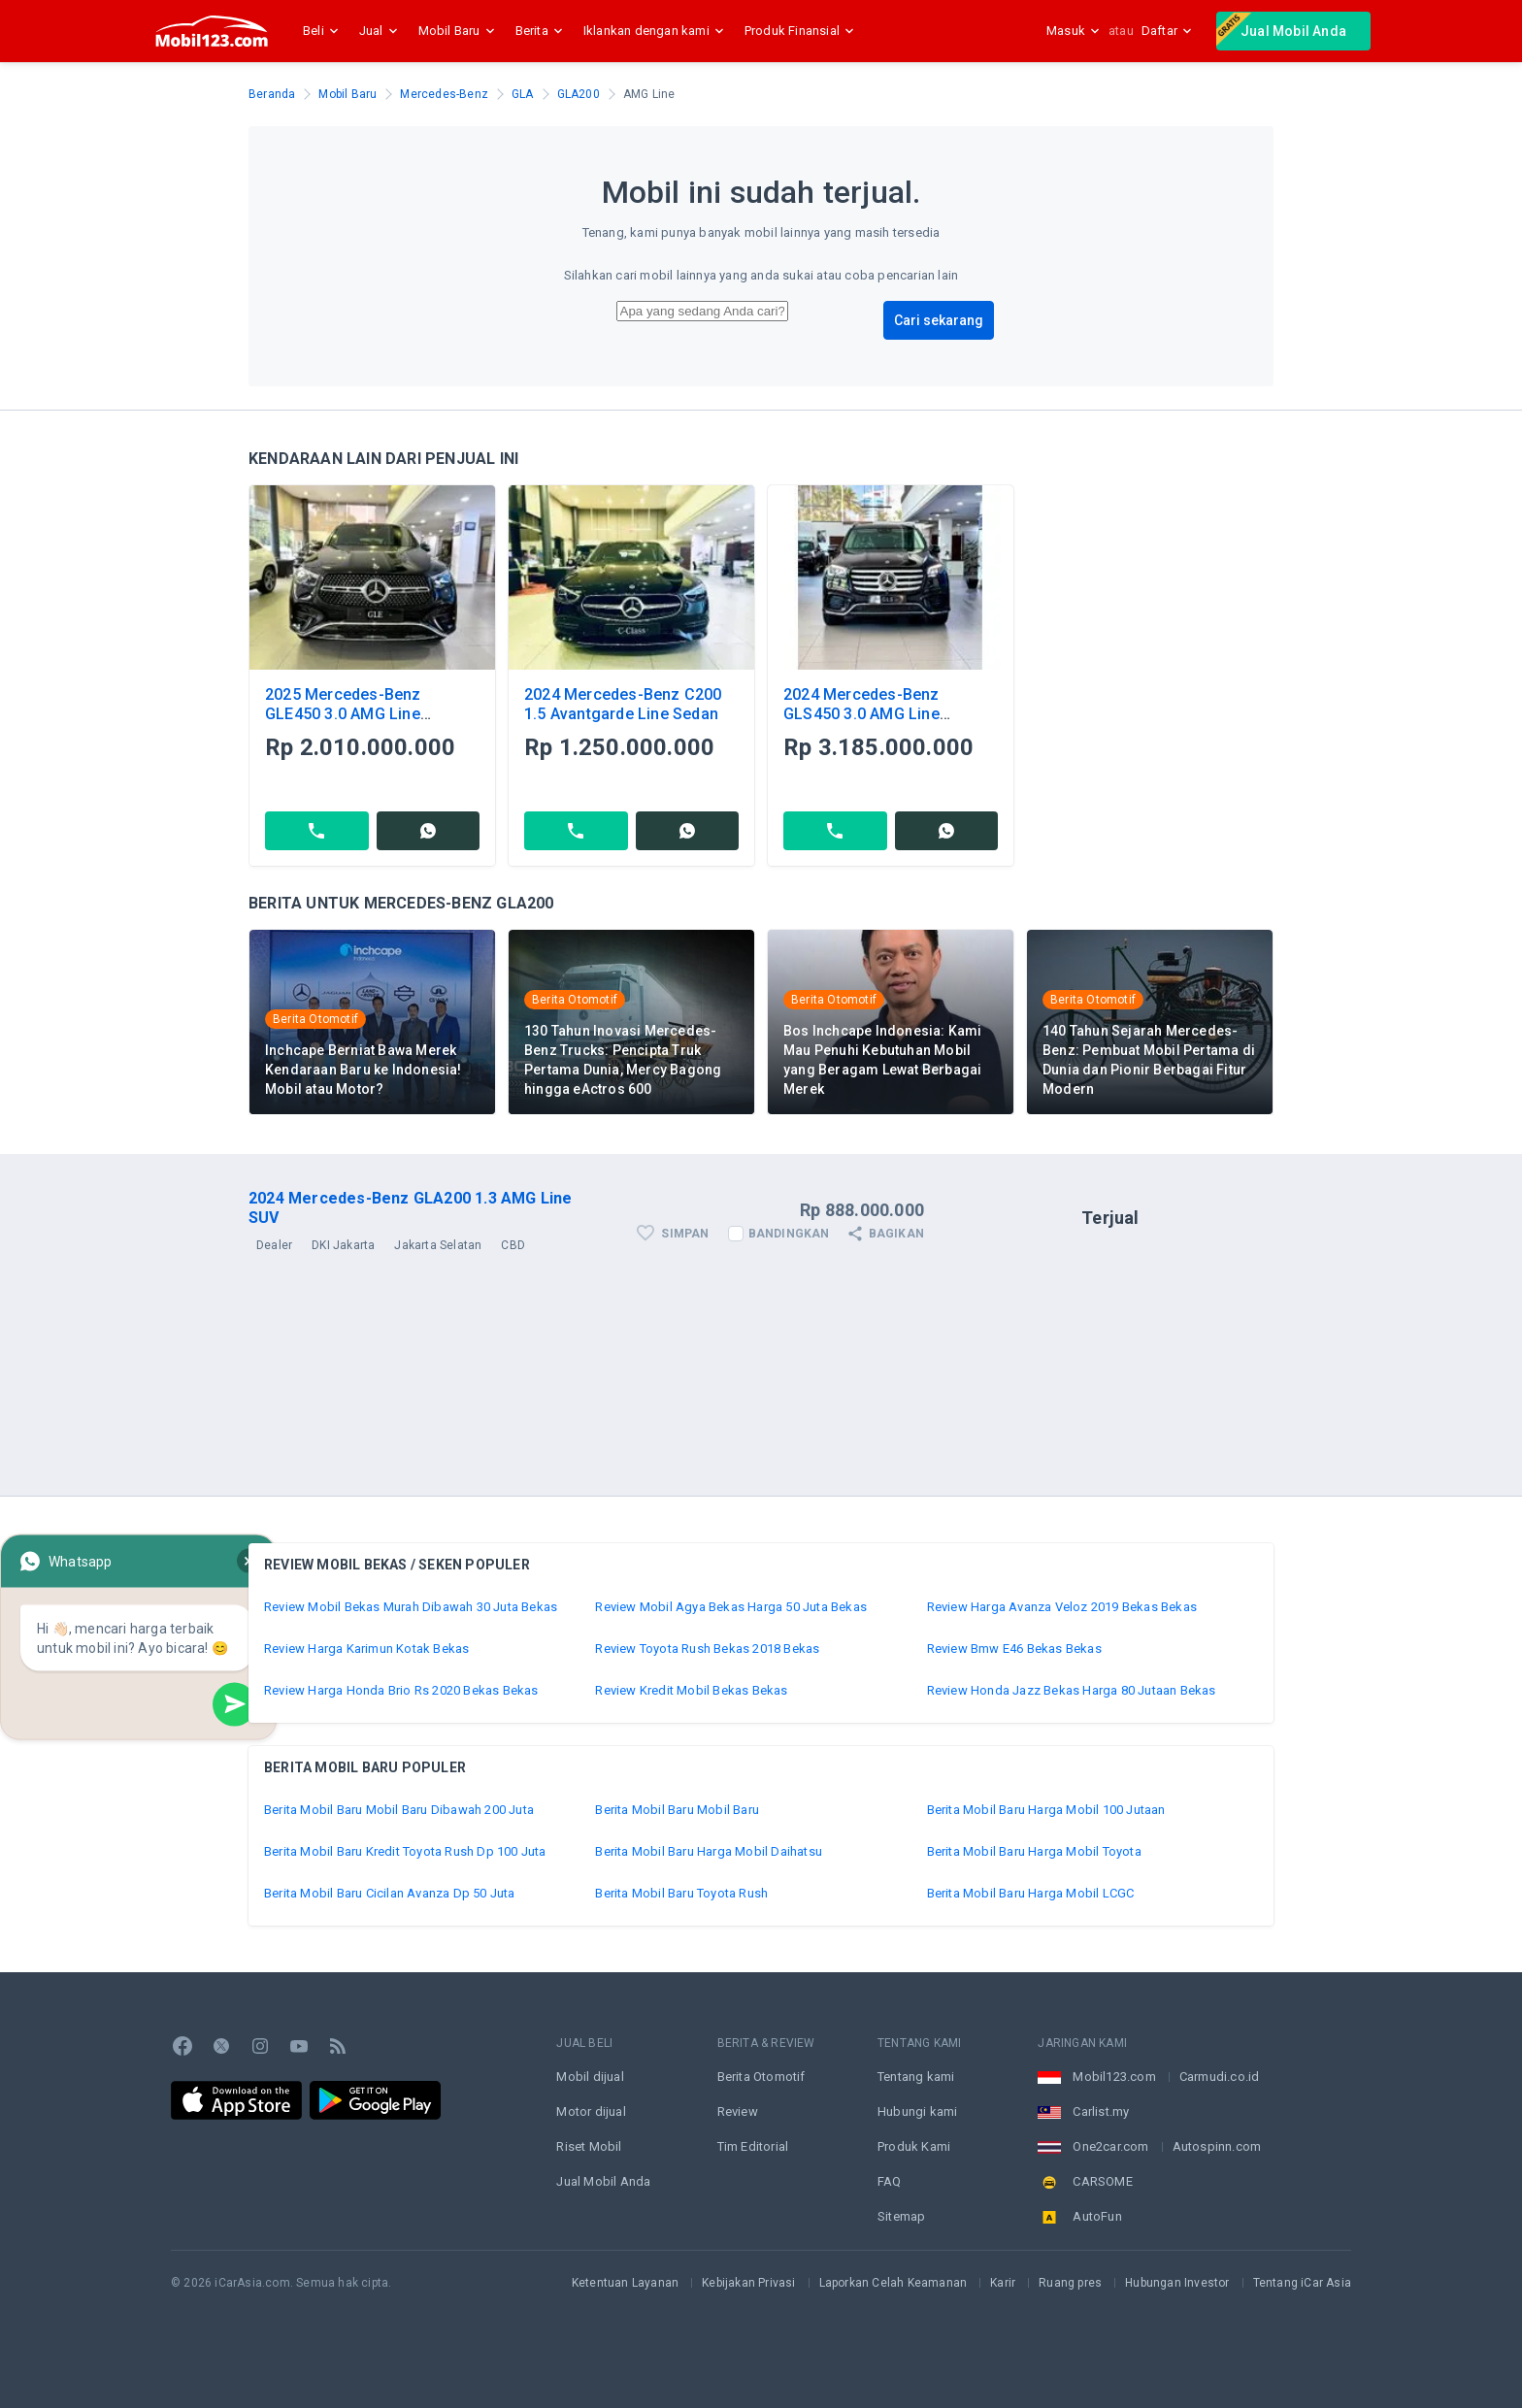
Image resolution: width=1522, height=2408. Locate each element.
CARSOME (1102, 2181)
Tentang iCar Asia (1302, 2283)
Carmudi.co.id (1219, 2076)
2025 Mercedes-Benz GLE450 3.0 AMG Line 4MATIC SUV (343, 713)
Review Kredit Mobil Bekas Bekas (691, 1690)
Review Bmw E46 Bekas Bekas (1014, 1648)
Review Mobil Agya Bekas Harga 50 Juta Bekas (731, 1607)
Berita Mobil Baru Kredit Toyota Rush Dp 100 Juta (405, 1851)
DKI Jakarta (343, 1245)
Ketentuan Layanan (625, 2283)
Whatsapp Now (138, 1656)
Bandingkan (789, 1233)
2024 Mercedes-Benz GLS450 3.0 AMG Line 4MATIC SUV (861, 713)
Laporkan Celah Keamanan (893, 2283)
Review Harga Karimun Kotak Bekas (366, 1648)
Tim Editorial (753, 2146)
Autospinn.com (1217, 2146)
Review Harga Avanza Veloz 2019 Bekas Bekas (1062, 1607)
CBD (513, 1245)
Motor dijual (590, 2111)
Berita (541, 31)
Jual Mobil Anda (1281, 29)
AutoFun (1097, 2216)
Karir (1002, 2283)
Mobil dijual (589, 2076)
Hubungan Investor (1177, 2283)
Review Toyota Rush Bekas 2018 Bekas (707, 1648)
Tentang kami (915, 2076)
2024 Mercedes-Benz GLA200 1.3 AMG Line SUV (410, 1208)
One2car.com (1110, 2146)
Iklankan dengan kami (656, 31)
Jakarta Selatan (437, 1245)
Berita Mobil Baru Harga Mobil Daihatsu (708, 1851)
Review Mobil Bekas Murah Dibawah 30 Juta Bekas (410, 1607)
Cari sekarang (938, 320)
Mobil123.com (1114, 2076)
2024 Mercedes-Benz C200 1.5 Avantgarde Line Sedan (623, 704)
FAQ (889, 2181)
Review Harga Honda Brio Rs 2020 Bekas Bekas (401, 1690)
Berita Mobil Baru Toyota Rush (681, 1893)
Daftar (1167, 30)
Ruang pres (1070, 2283)
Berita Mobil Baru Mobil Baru (677, 1809)
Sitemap (901, 2216)
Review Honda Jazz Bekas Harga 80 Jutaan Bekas (1071, 1690)
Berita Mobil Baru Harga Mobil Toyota (1034, 1851)
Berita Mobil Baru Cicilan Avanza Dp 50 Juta (389, 1893)
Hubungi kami (917, 2111)
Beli (323, 31)
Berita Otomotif (761, 2076)
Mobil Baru (459, 31)
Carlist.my (1101, 2111)
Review (737, 2111)
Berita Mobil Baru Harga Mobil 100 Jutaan (1046, 1809)
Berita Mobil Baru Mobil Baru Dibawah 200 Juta (399, 1809)
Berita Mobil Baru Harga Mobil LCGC (1031, 1893)
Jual (381, 31)
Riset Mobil (588, 2146)
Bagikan (884, 1233)
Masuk (1073, 30)
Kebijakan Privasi (748, 2283)
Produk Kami (913, 2146)
